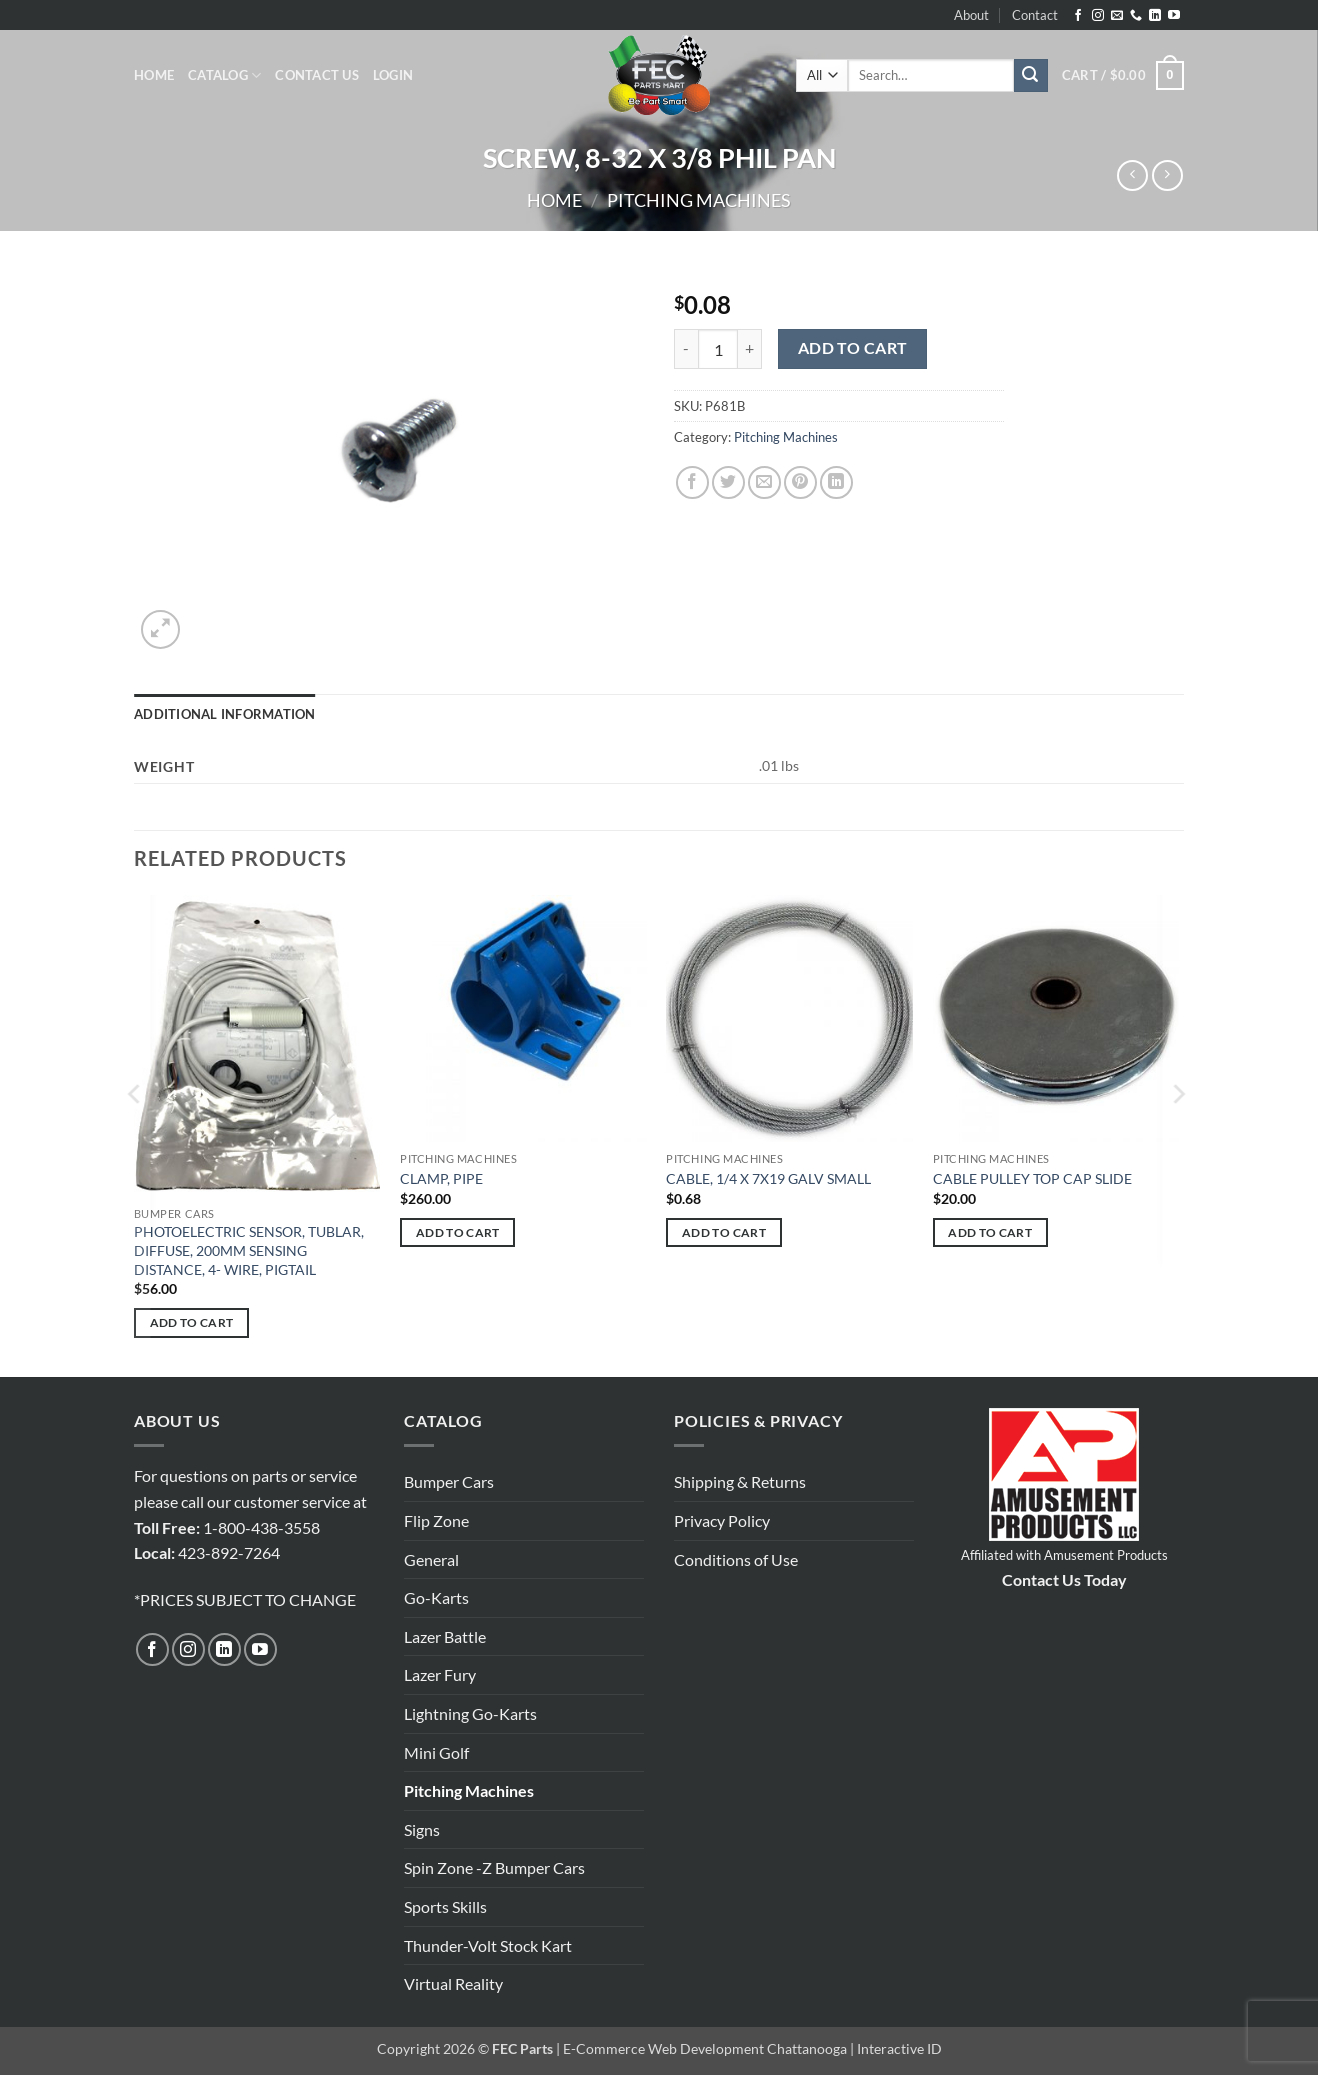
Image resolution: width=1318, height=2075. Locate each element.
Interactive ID (899, 2048)
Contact (1035, 15)
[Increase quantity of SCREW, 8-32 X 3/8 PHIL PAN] (750, 349)
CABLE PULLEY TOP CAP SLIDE (1032, 1178)
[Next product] (1132, 175)
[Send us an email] (1117, 16)
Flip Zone (436, 1520)
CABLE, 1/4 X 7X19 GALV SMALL (768, 1178)
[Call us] (1136, 16)
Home (154, 75)
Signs (422, 1829)
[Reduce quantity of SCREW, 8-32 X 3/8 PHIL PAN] (686, 349)
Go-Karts (436, 1597)
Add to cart (853, 348)
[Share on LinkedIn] (836, 482)
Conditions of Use (736, 1559)
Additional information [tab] (225, 714)
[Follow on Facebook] (1078, 16)
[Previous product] (1167, 175)
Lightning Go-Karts (470, 1713)
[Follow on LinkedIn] (1155, 16)
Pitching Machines (699, 200)
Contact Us (317, 75)
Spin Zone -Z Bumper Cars (494, 1867)
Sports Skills (445, 1906)
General (431, 1559)
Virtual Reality (453, 1983)
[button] (393, 75)
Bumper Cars (449, 1481)
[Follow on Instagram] (1098, 16)
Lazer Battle (445, 1636)
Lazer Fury (440, 1674)
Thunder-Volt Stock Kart (488, 1945)
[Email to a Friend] (764, 482)
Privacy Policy (722, 1520)
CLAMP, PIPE (441, 1178)
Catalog (224, 75)
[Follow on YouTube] (1174, 16)
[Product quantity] (718, 349)
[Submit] (1031, 76)
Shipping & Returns (740, 1481)
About (971, 15)
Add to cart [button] (192, 1322)
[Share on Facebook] (692, 482)
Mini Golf (436, 1752)
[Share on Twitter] (728, 482)
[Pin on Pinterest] (800, 482)
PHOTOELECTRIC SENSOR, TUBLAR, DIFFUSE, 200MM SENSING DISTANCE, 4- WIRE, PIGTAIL (249, 1250)
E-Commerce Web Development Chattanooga (705, 2048)
